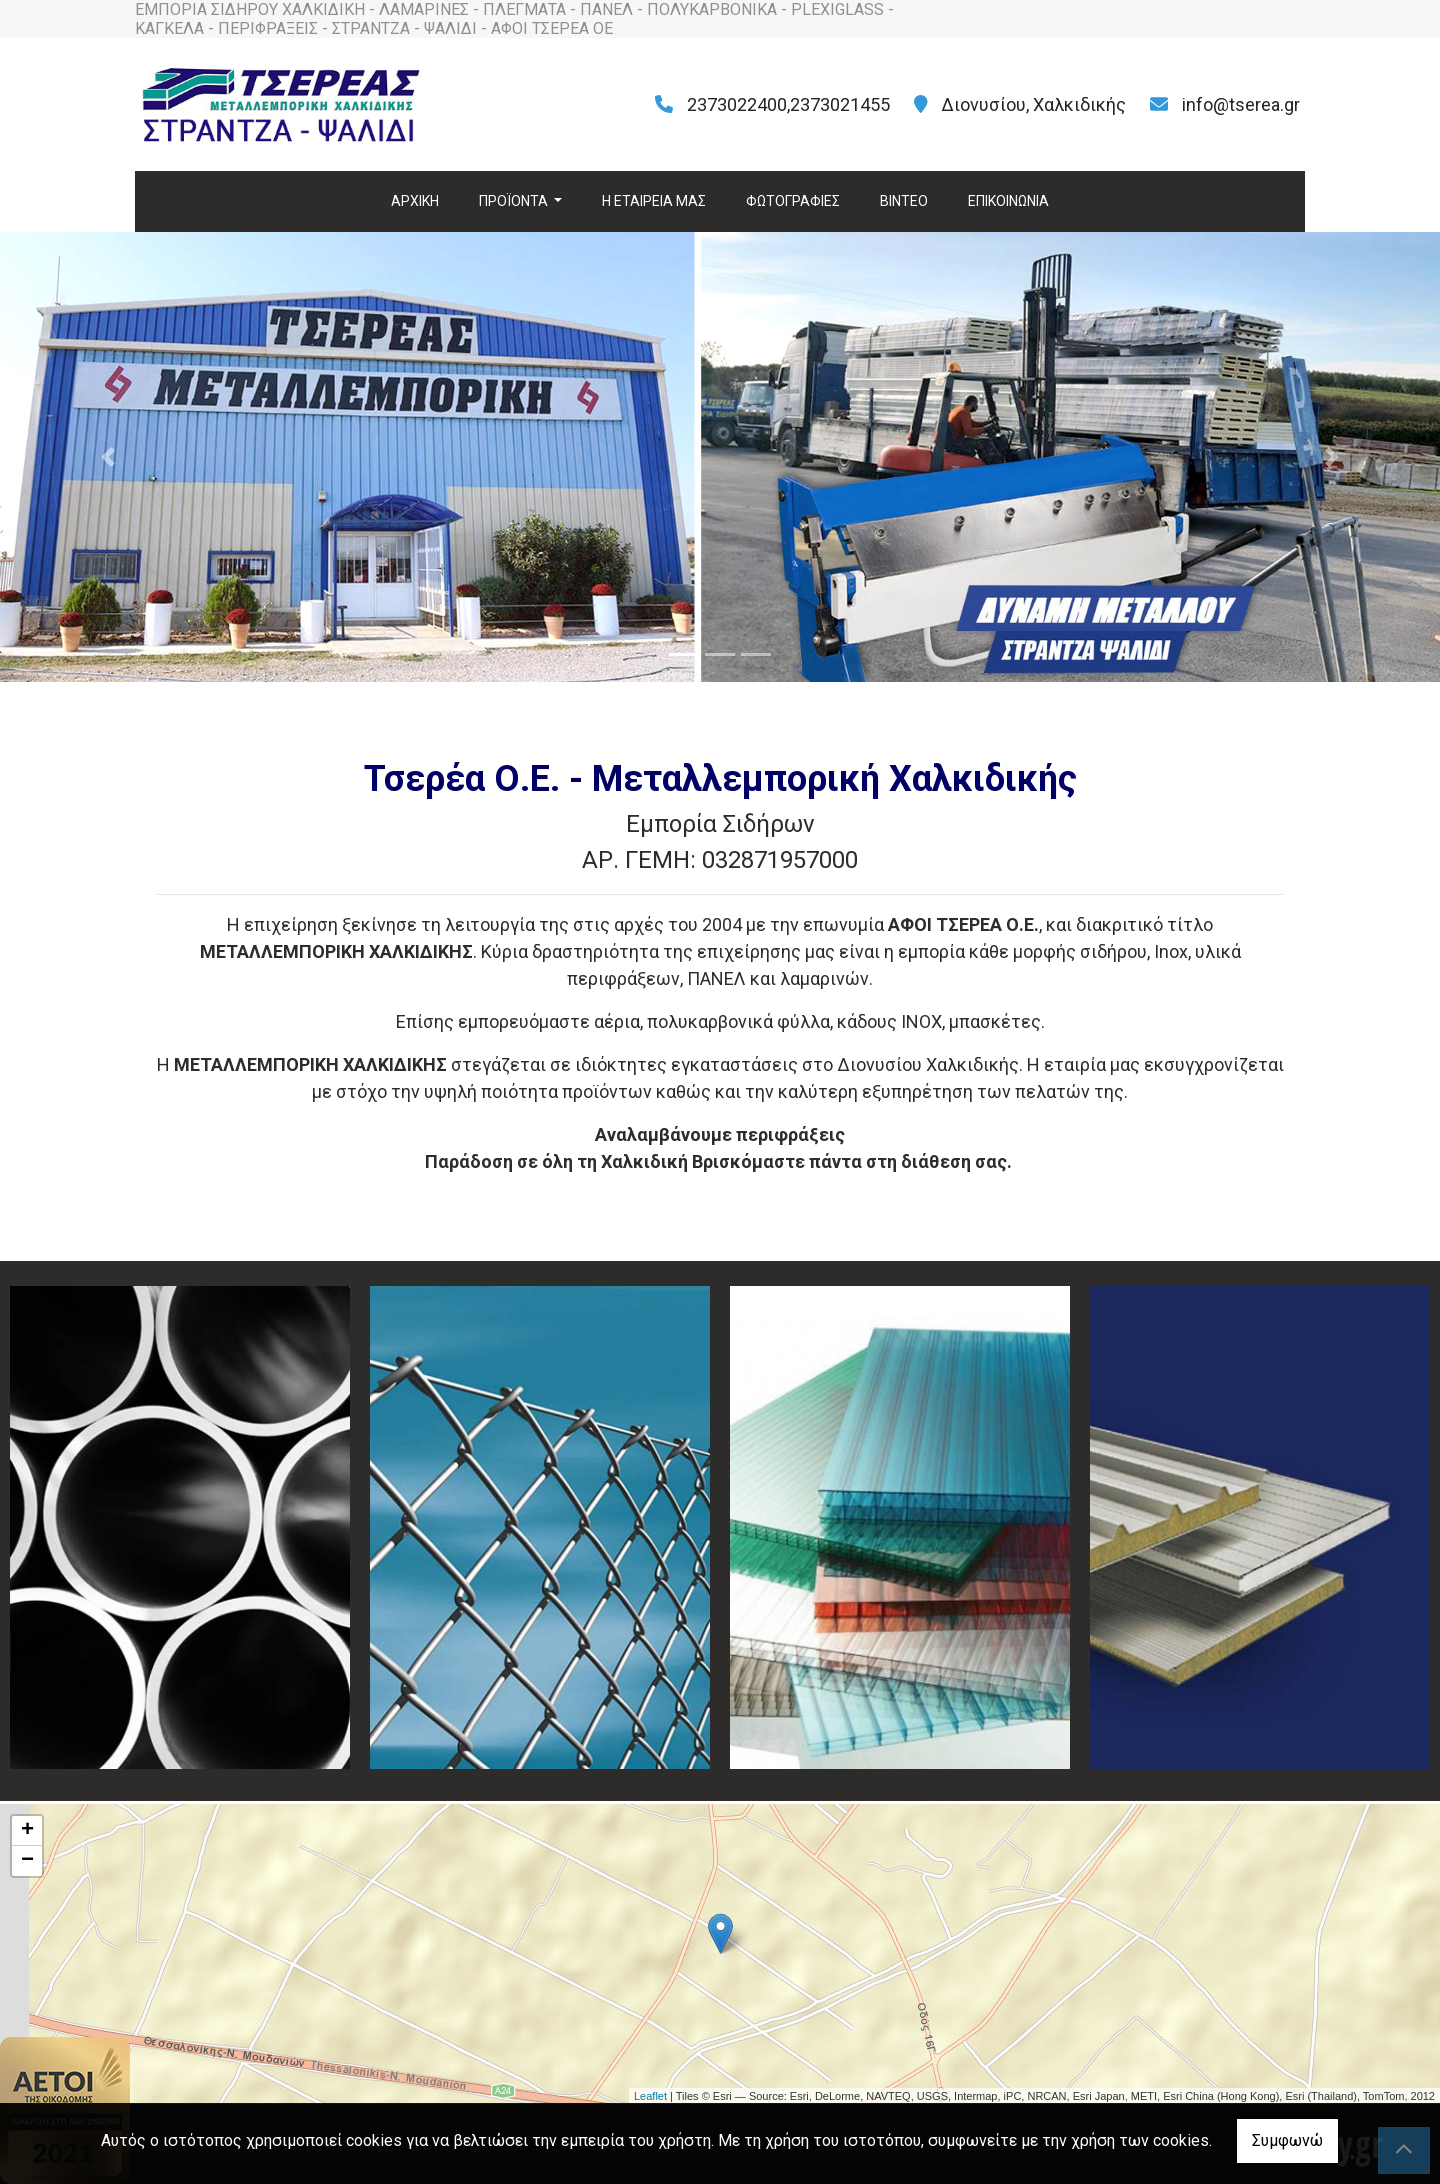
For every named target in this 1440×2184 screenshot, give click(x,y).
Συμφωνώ (1287, 2140)
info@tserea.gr (1241, 104)
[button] (108, 457)
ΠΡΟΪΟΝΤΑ (515, 201)
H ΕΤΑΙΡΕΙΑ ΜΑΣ (654, 201)
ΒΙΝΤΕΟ (904, 201)
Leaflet (650, 2096)
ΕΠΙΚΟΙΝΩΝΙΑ (1008, 201)
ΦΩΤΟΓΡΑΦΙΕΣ (793, 201)
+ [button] (27, 1831)
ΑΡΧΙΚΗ (415, 201)
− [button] (27, 1861)
